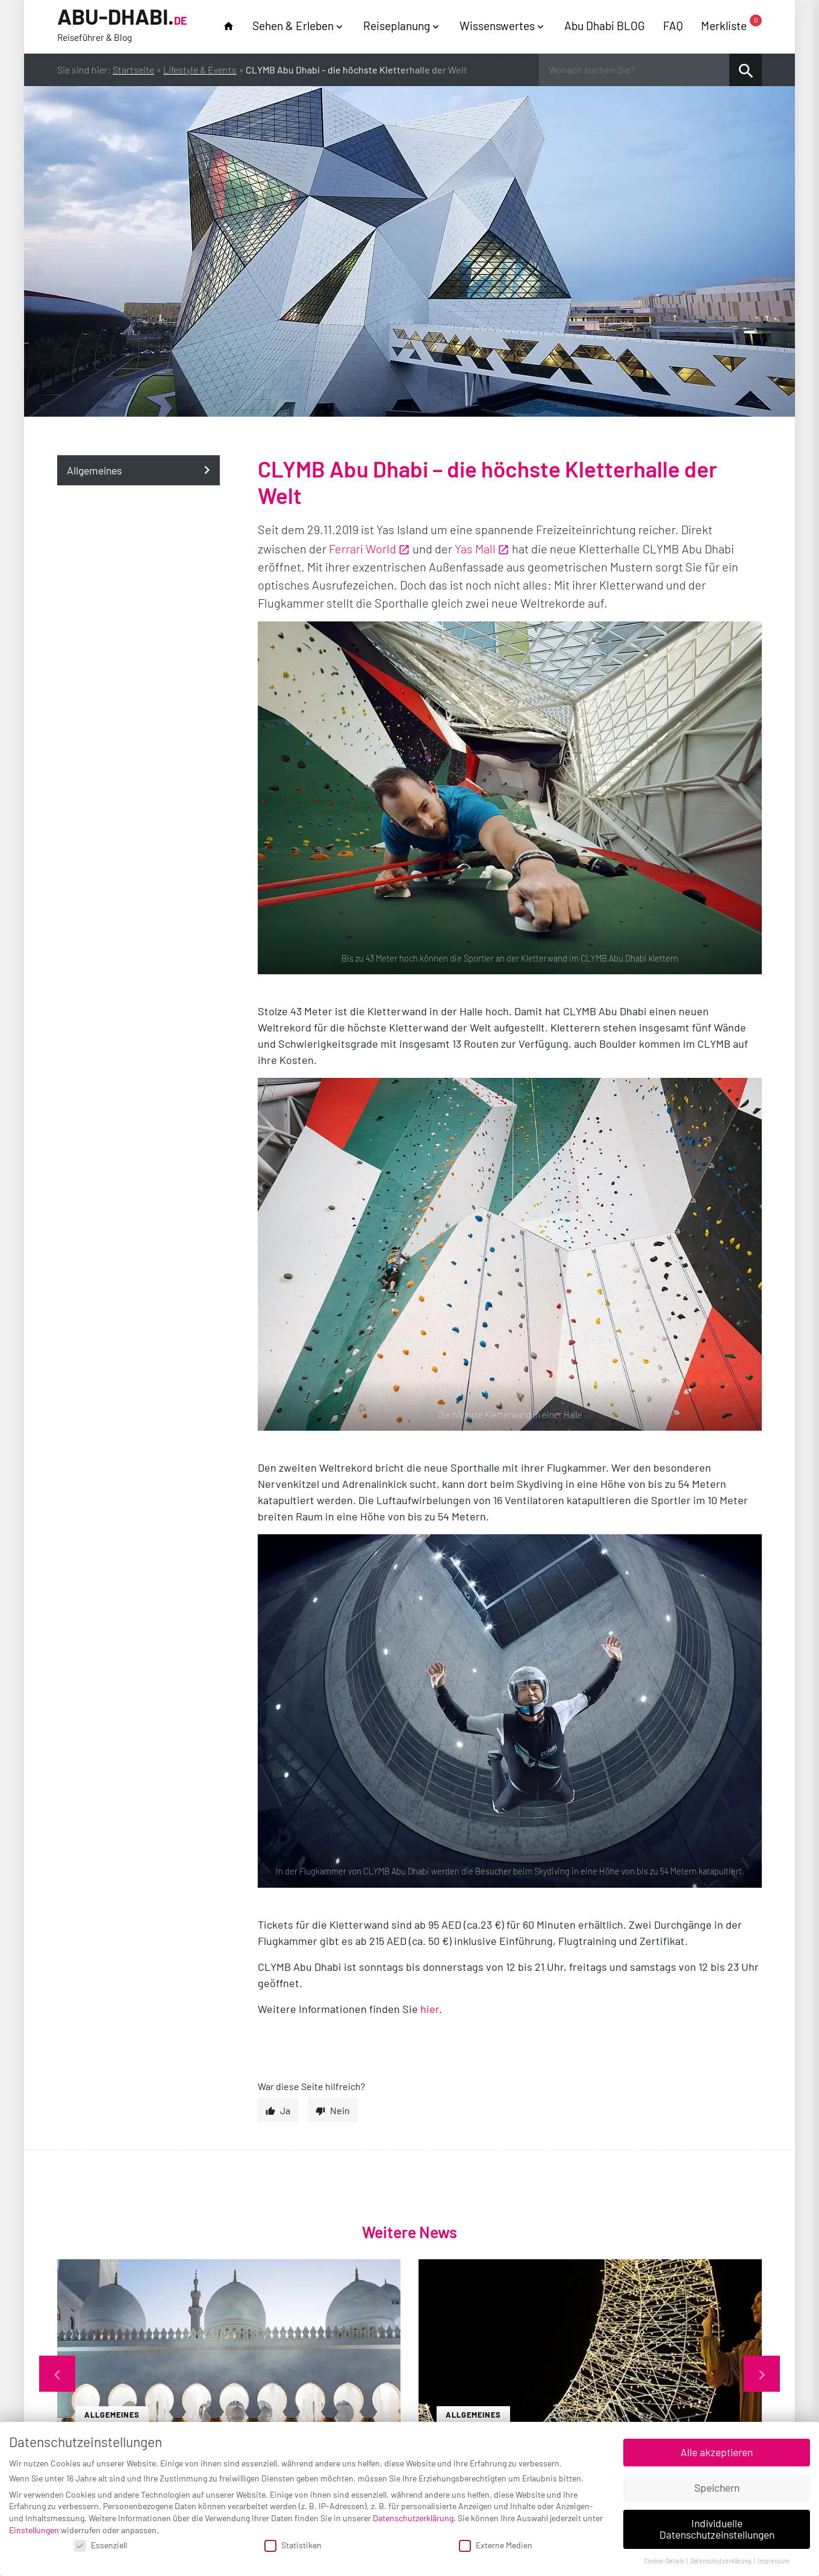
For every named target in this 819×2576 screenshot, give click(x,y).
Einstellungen (34, 2530)
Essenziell (100, 2545)
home (228, 26)
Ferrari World (362, 548)
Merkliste (731, 25)
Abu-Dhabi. (122, 25)
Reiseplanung (396, 26)
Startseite (133, 69)
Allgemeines (94, 470)
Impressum (773, 2561)
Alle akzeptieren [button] (716, 2452)
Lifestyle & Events (200, 69)
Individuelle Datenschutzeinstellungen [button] (716, 2529)
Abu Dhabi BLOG (604, 26)
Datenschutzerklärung (413, 2518)
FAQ (673, 26)
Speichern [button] (717, 2487)
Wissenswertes (497, 26)
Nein (340, 2110)
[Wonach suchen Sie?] (634, 70)
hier (429, 2008)
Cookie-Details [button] (664, 2561)
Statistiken (293, 2545)
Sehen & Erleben (293, 26)
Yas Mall (475, 548)
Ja (285, 2110)
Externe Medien (495, 2545)
